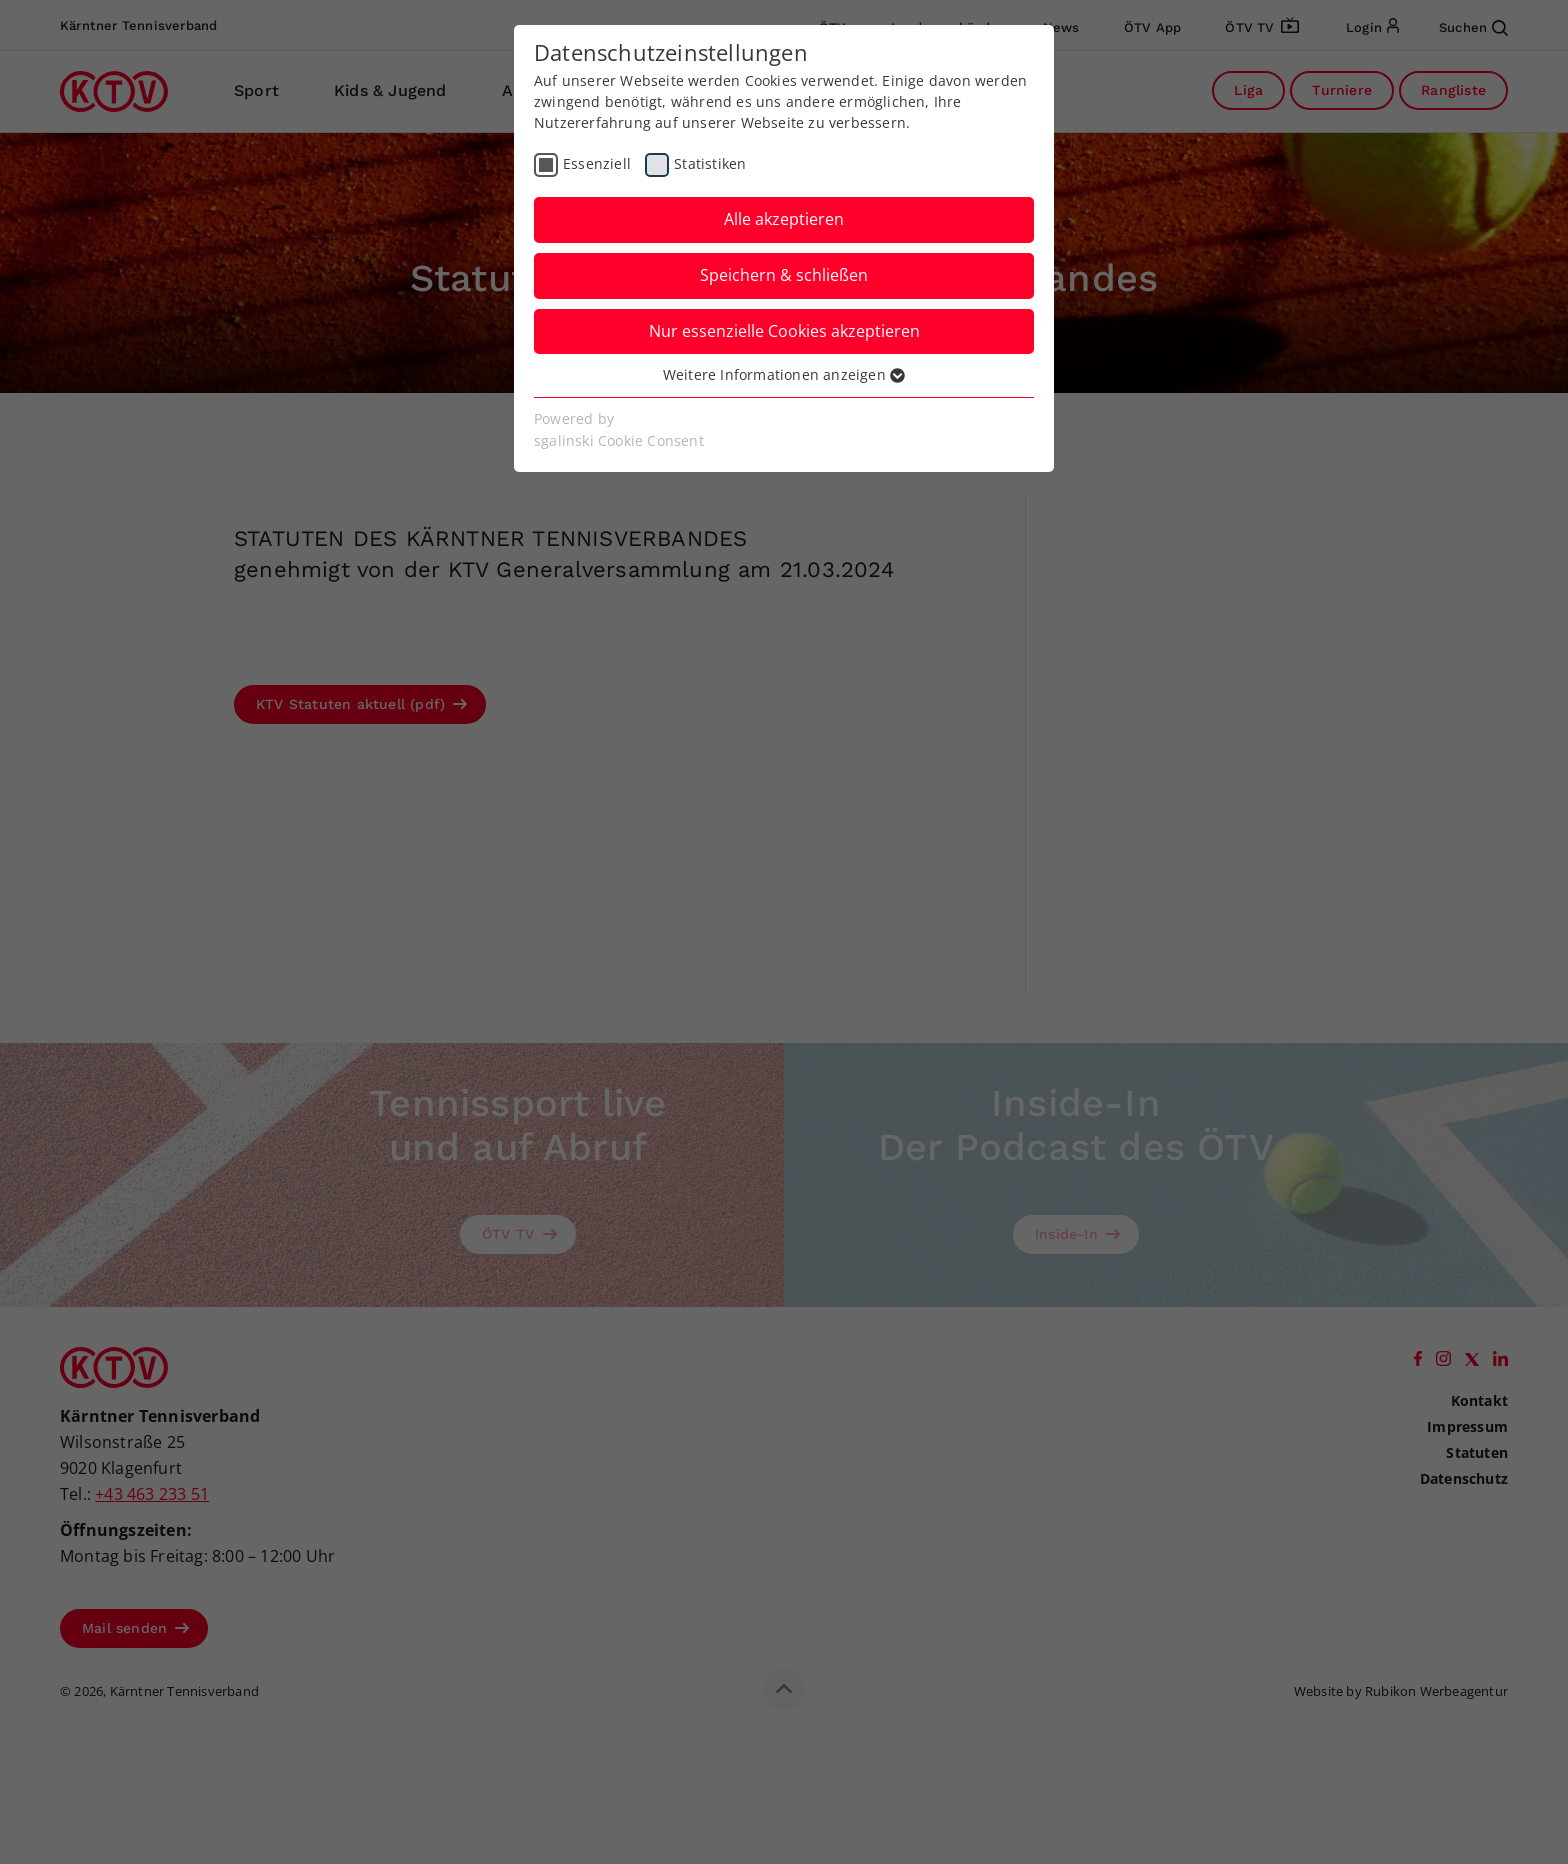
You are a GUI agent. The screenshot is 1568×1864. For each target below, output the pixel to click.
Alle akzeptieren (784, 219)
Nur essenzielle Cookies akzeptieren (784, 331)
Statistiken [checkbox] (710, 163)
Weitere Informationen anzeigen (784, 374)
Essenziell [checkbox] (597, 163)
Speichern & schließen (784, 275)
